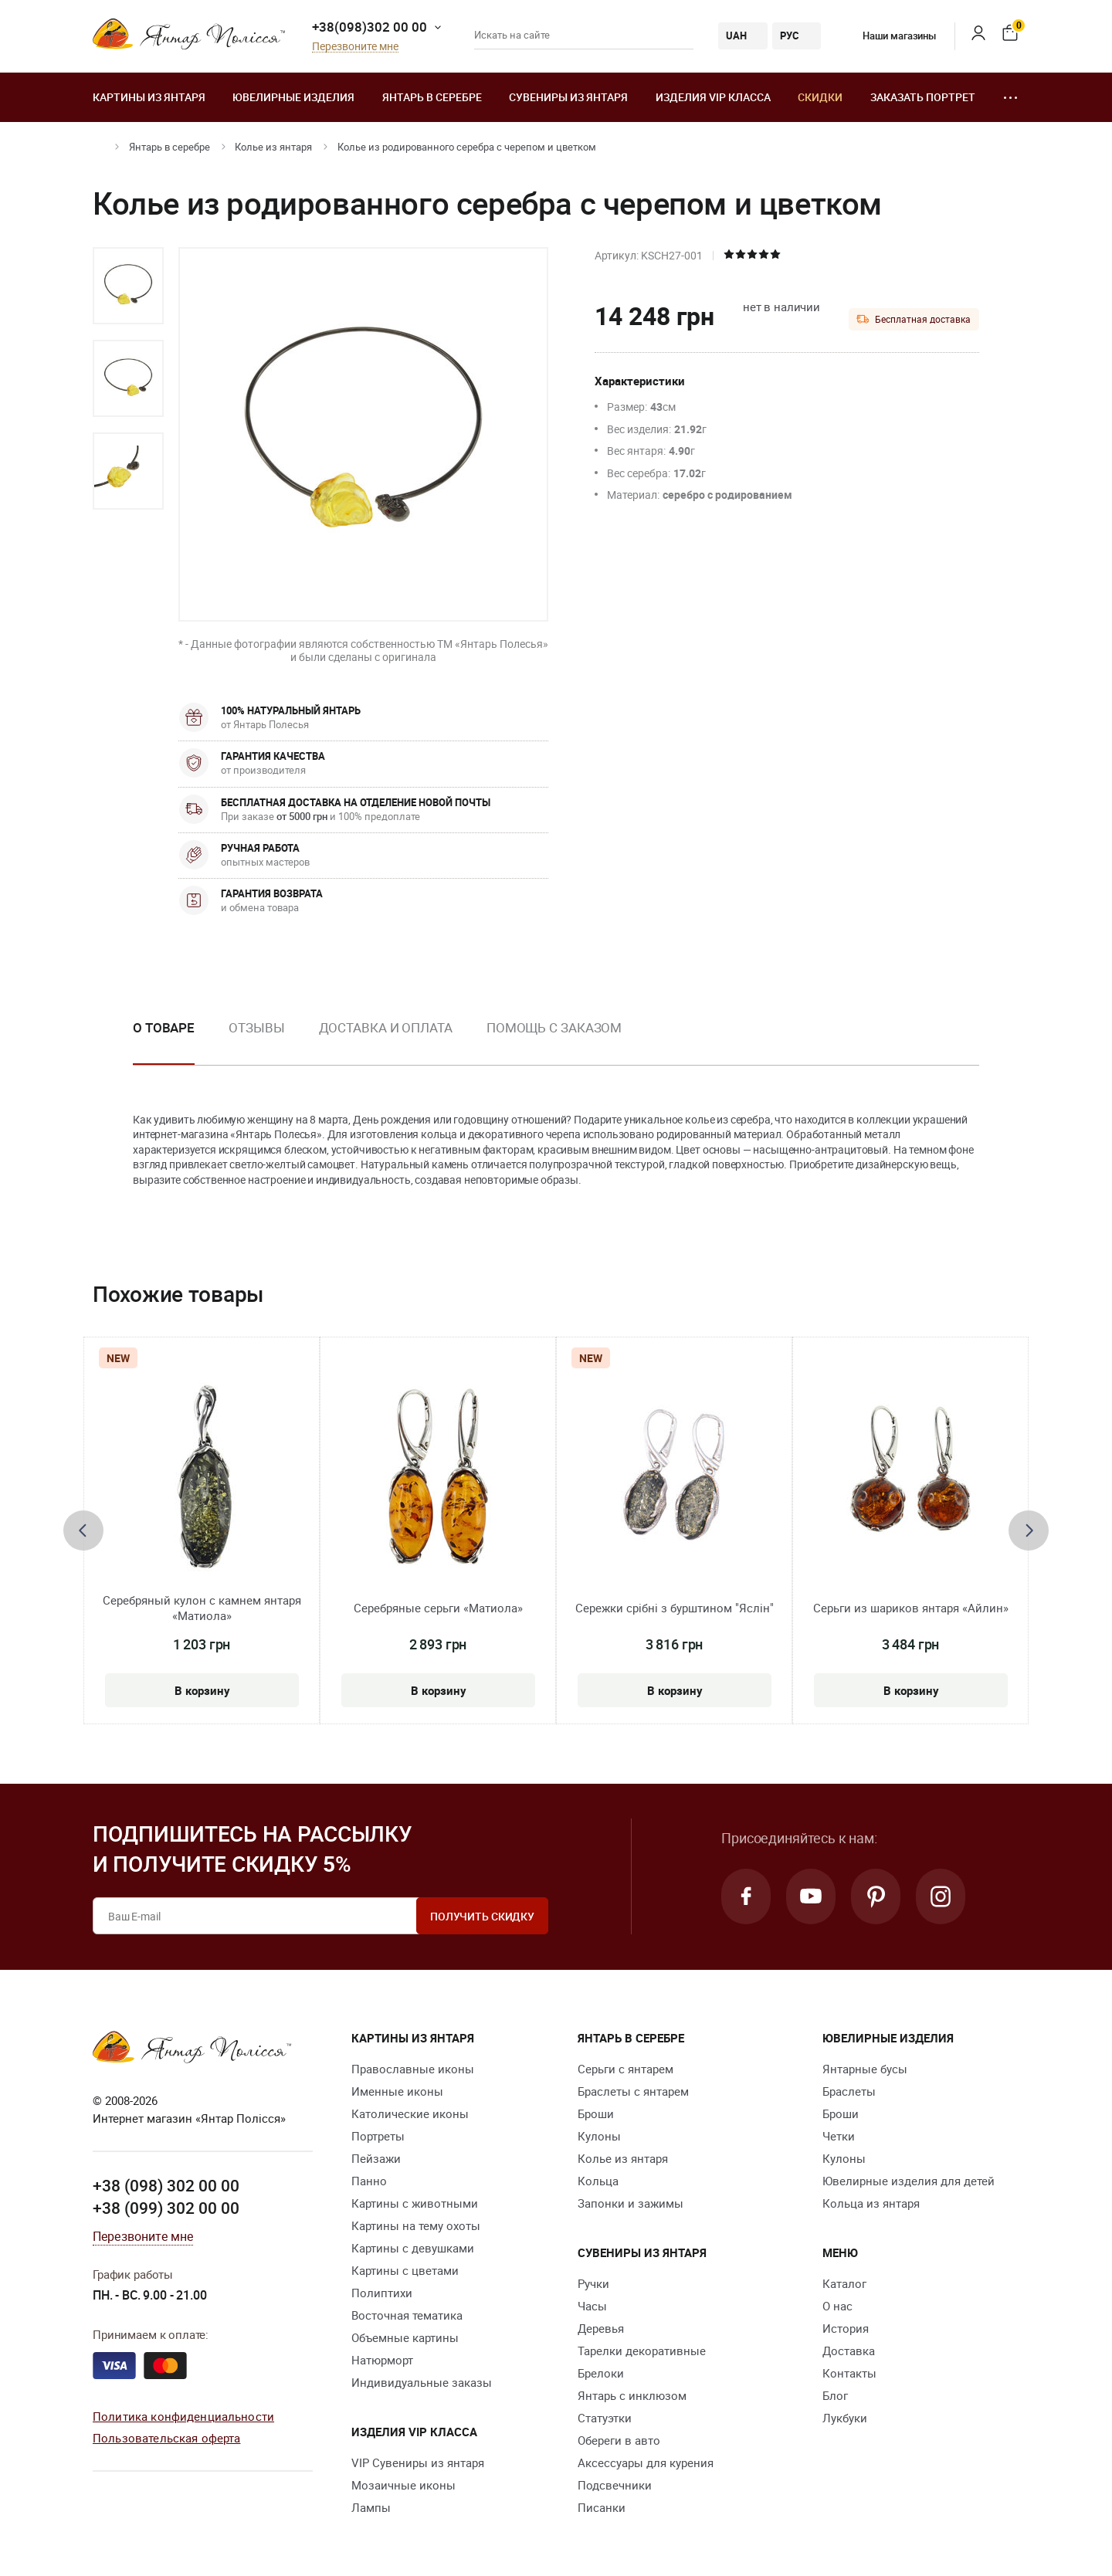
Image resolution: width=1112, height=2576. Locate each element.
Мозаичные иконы (403, 2485)
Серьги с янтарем (625, 2068)
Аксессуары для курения (646, 2462)
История (845, 2328)
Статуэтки (605, 2417)
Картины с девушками (412, 2248)
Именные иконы (397, 2091)
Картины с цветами (405, 2270)
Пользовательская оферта (166, 2438)
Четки (838, 2136)
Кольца (598, 2180)
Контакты (849, 2373)
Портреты (378, 2136)
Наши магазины (888, 35)
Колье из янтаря (273, 147)
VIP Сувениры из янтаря (417, 2462)
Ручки (593, 2283)
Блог (835, 2395)
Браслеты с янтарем (633, 2091)
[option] (128, 285)
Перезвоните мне (355, 47)
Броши (596, 2113)
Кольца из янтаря (871, 2203)
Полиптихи (381, 2292)
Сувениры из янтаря (568, 97)
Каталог (844, 2283)
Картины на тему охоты (415, 2225)
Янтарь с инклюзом (632, 2395)
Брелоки (601, 2373)
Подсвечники (615, 2485)
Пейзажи (376, 2158)
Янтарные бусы (864, 2068)
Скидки (820, 97)
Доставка (848, 2350)
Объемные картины (405, 2337)
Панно (369, 2180)
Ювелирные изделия (293, 97)
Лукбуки (844, 2417)
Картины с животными (414, 2203)
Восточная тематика (407, 2315)
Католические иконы (410, 2113)
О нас (837, 2305)
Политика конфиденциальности (183, 2416)
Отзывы (256, 1027)
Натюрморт (382, 2360)
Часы (592, 2305)
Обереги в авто (619, 2440)
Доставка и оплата (386, 1027)
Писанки (602, 2507)
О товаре (164, 1027)
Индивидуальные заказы (421, 2382)
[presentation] (83, 1530)
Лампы (371, 2507)
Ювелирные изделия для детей (908, 2180)
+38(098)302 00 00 (369, 27)
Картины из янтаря (149, 97)
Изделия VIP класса (713, 97)
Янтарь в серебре (432, 97)
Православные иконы (412, 2068)
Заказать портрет (922, 97)
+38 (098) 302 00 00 (166, 2185)
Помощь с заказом (554, 1027)
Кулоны (599, 2136)
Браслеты (849, 2091)
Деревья (601, 2328)
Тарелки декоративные (642, 2350)
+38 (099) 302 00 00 (166, 2207)
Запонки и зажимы (630, 2203)
